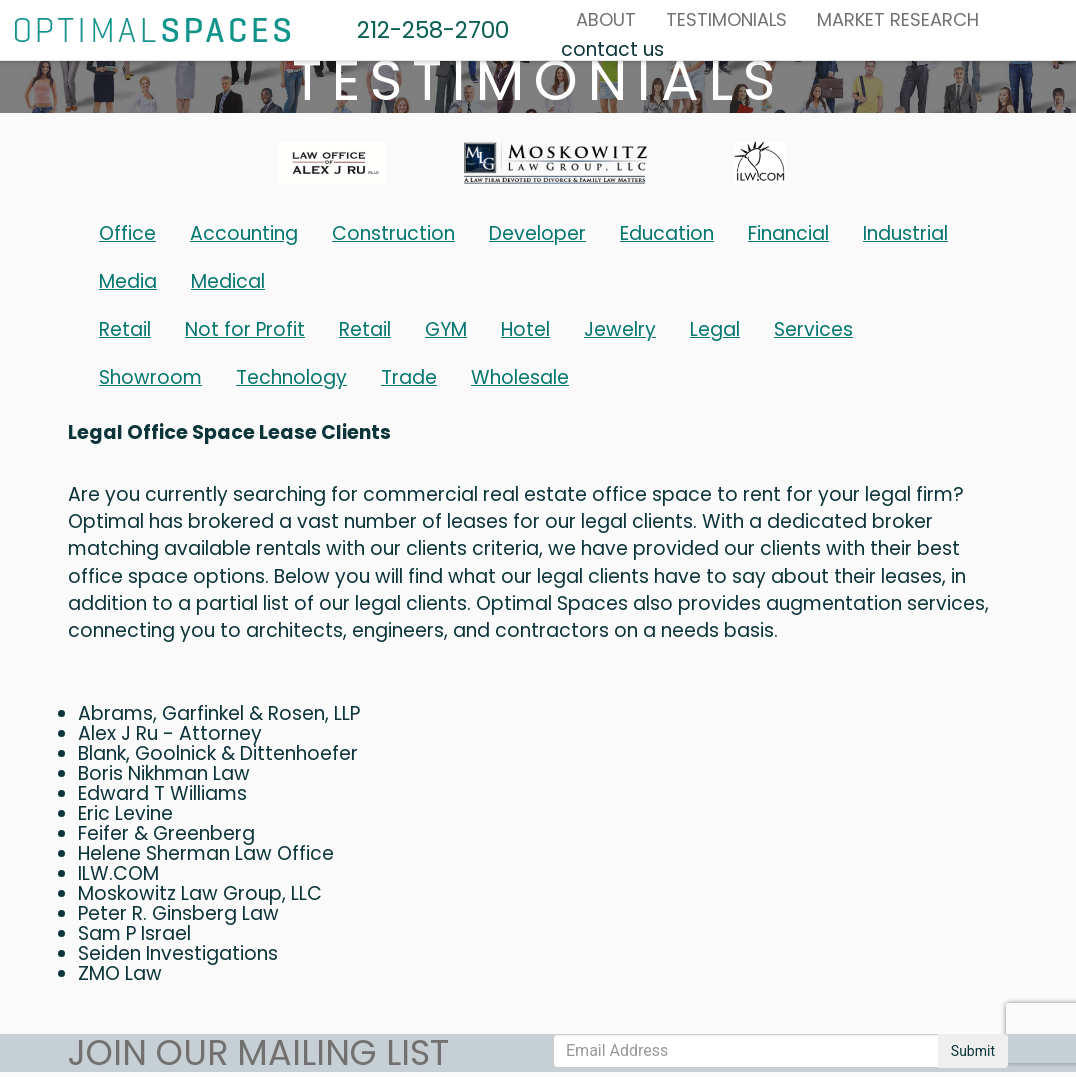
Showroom (150, 377)
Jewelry (620, 329)
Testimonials (726, 19)
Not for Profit (245, 329)
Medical (228, 281)
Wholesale (520, 377)
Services (813, 329)
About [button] (606, 19)
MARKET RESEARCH (898, 19)
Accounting (244, 233)
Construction (393, 233)
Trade (409, 377)
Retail (125, 329)
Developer (537, 233)
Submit (973, 1051)
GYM (446, 329)
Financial (788, 233)
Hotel (525, 329)
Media (128, 281)
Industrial (905, 233)
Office (127, 233)
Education (667, 233)
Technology (291, 377)
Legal (715, 329)
